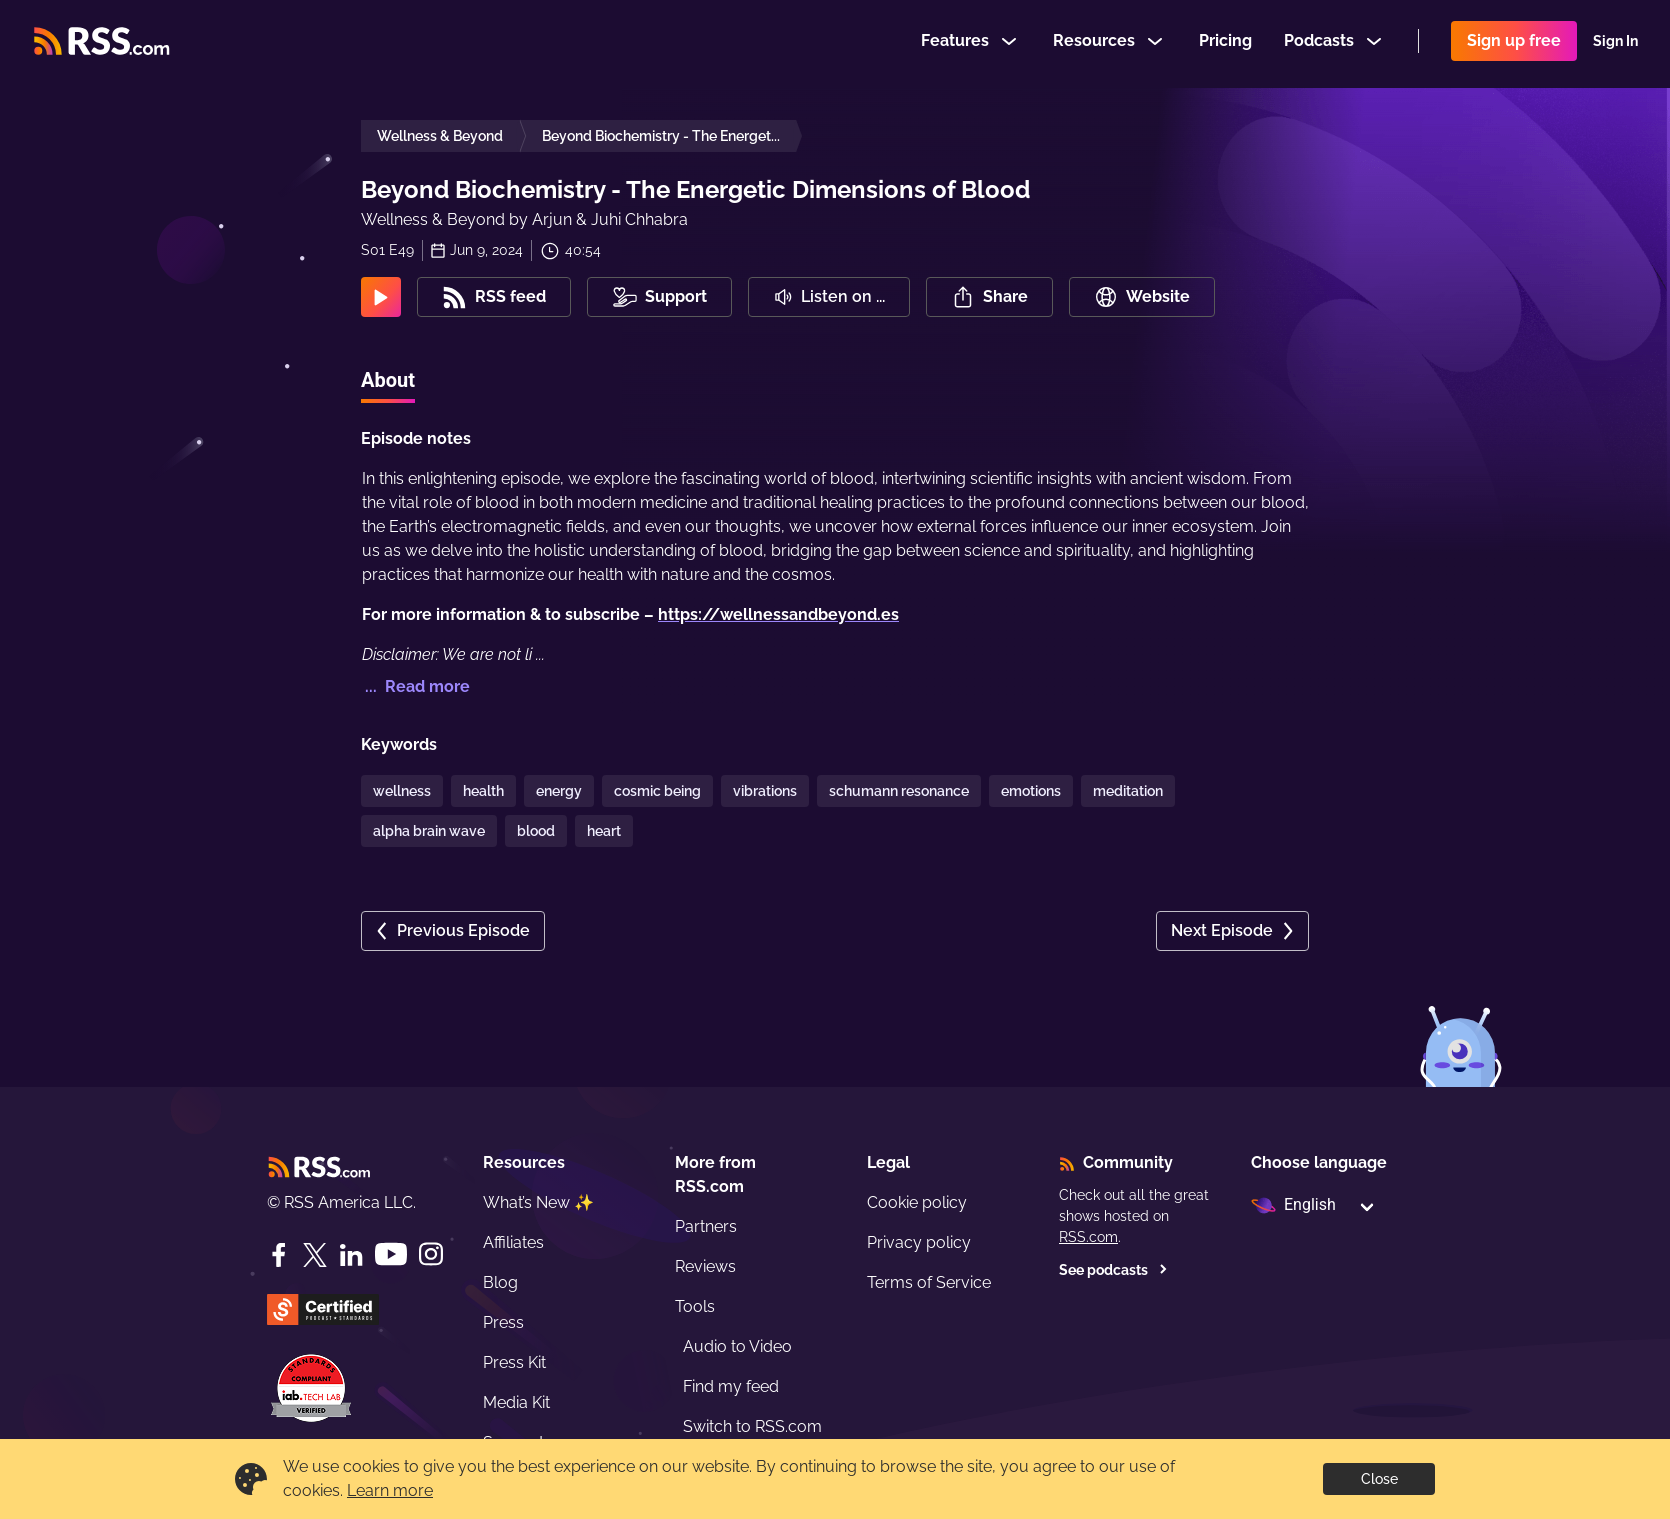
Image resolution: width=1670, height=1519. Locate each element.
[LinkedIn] (351, 1255)
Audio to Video (737, 1346)
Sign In (1615, 44)
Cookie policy (917, 1202)
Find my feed (731, 1386)
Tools (695, 1306)
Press (503, 1322)
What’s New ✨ (538, 1202)
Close (1379, 1479)
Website (1142, 297)
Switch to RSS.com (752, 1426)
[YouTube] (391, 1254)
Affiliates (513, 1242)
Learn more (390, 1490)
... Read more (415, 686)
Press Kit (514, 1362)
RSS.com (1088, 1237)
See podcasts (1113, 1270)
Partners (706, 1226)
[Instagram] (431, 1254)
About (388, 380)
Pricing (1225, 43)
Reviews (705, 1266)
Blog (500, 1282)
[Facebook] (279, 1255)
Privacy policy (919, 1242)
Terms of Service (929, 1282)
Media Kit (516, 1402)
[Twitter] (315, 1255)
